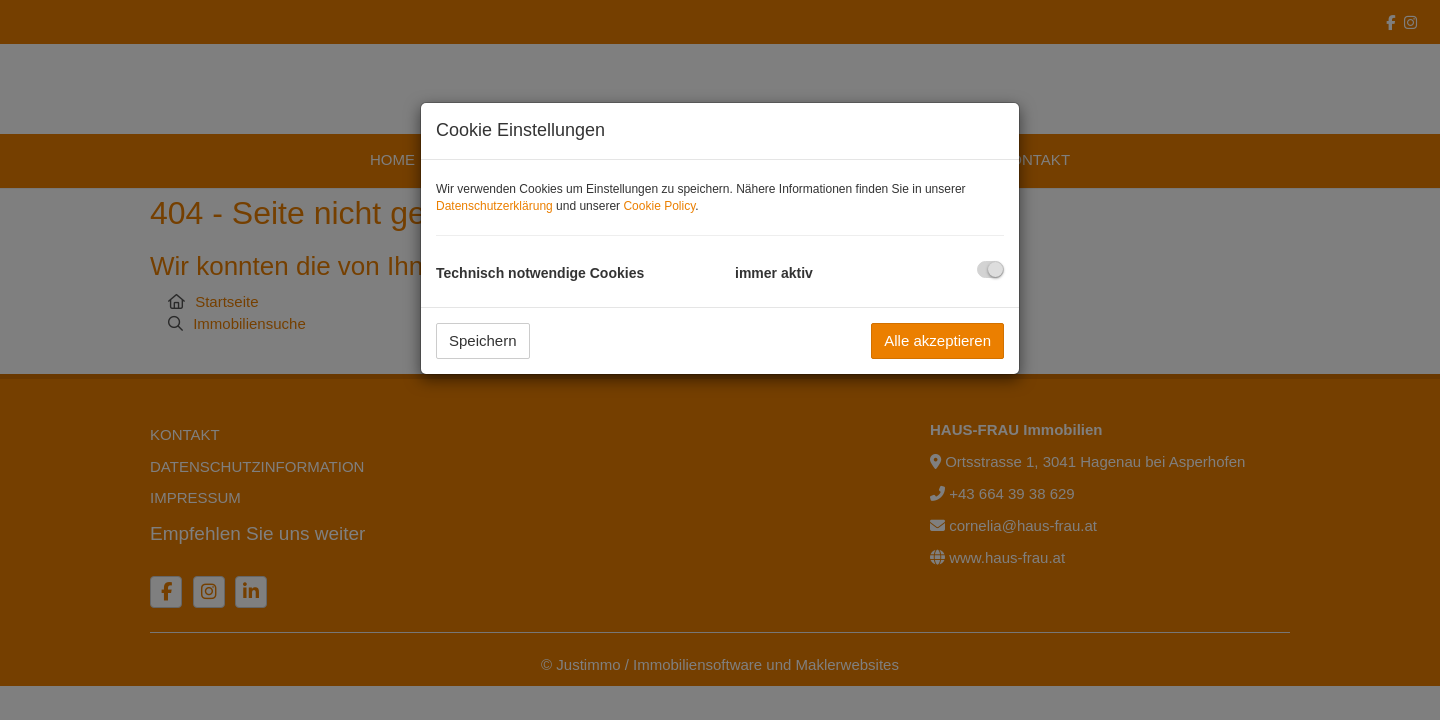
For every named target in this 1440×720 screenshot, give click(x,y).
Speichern (483, 340)
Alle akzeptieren (937, 340)
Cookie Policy (659, 206)
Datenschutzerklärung (494, 206)
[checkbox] (990, 269)
